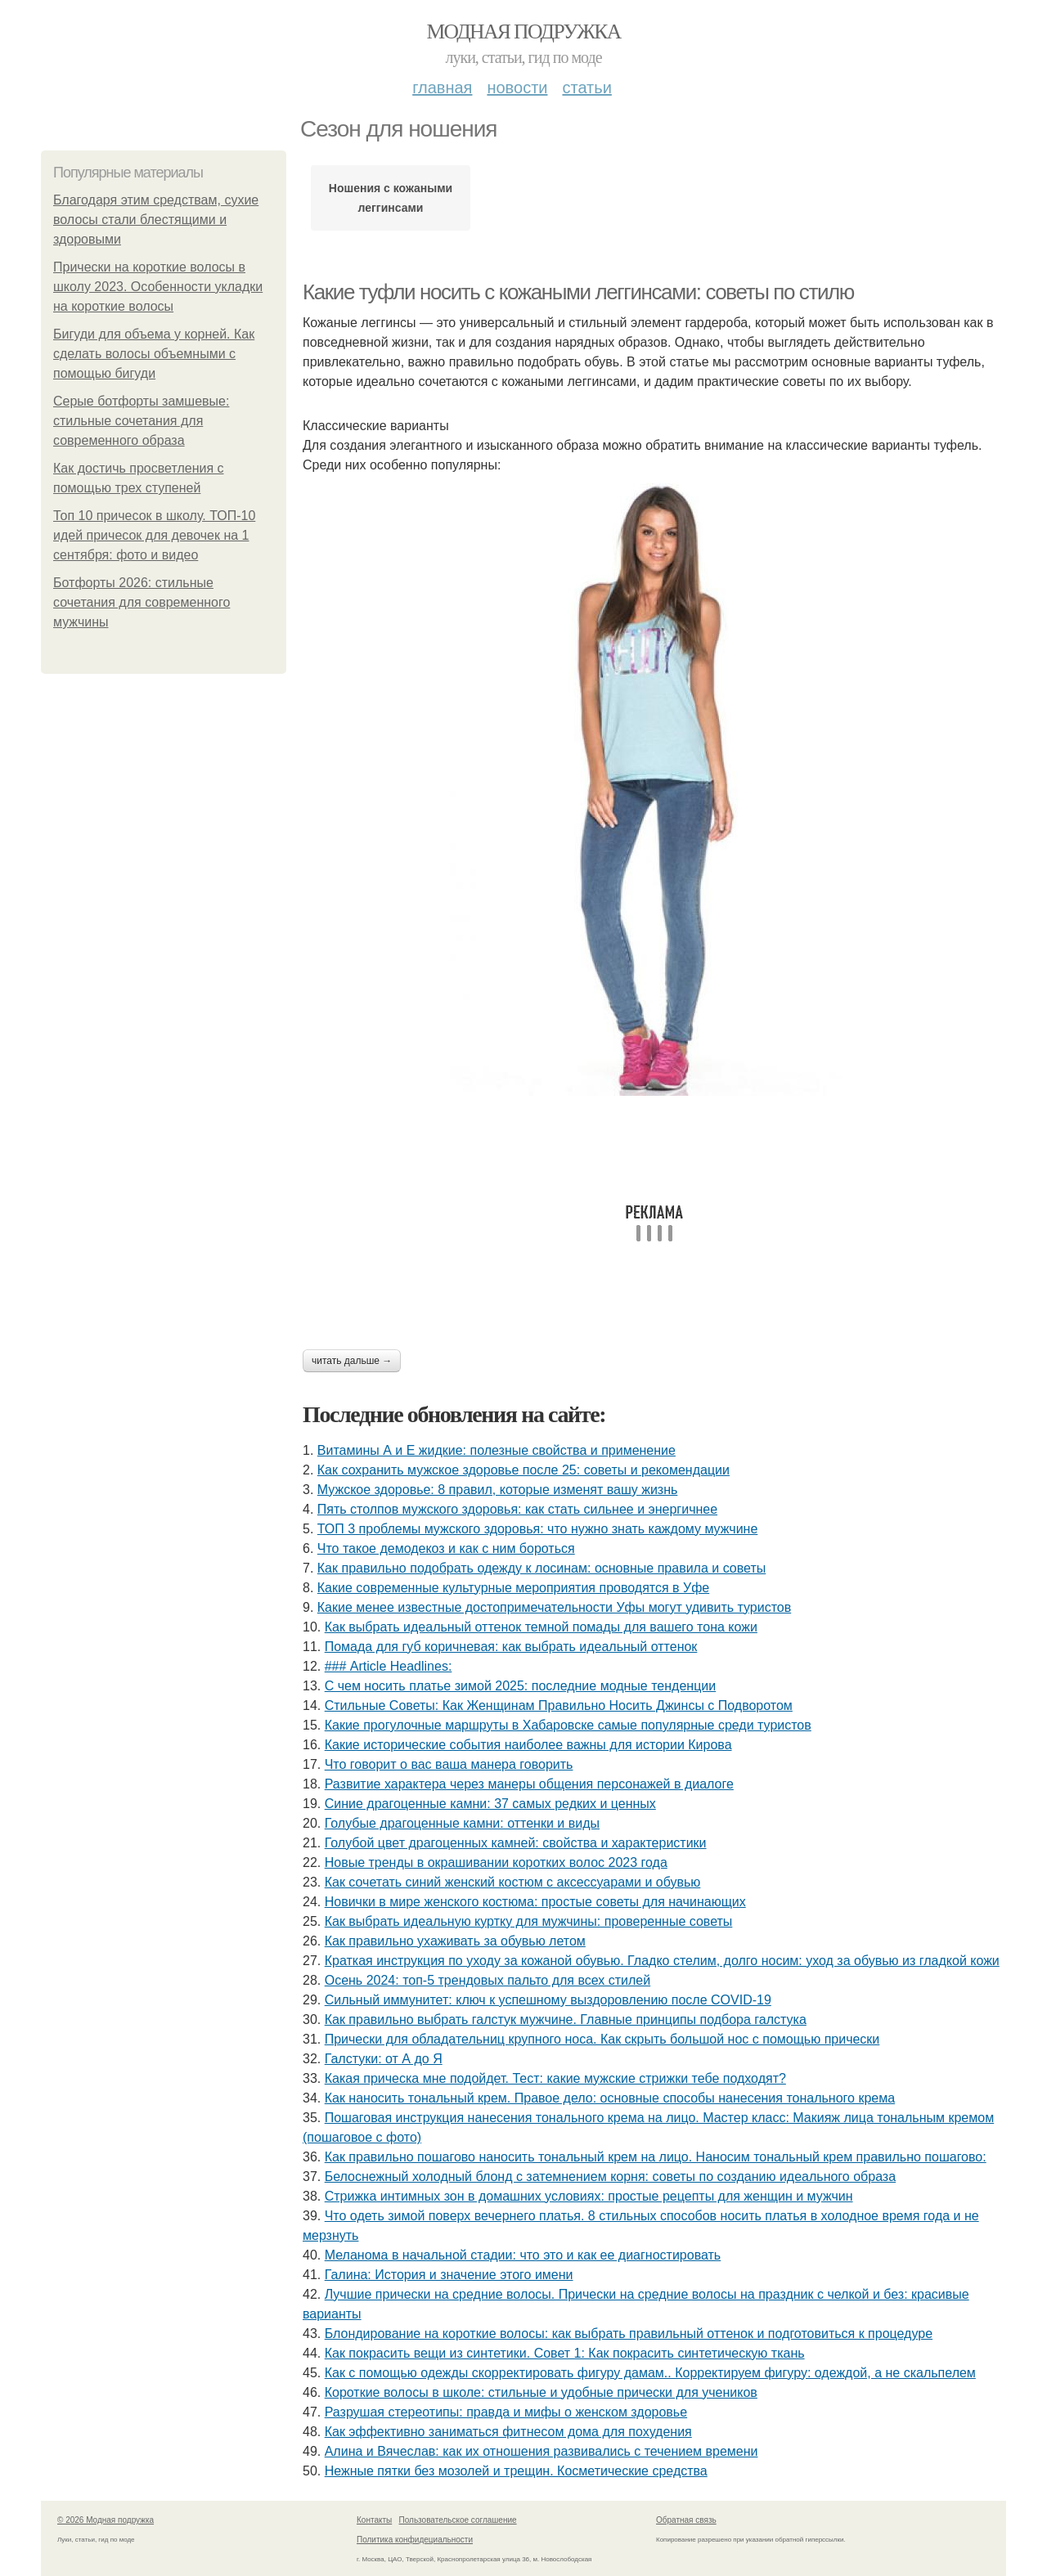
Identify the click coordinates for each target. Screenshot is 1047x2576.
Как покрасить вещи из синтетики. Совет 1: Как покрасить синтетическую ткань (565, 2353)
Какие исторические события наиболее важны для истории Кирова (528, 1745)
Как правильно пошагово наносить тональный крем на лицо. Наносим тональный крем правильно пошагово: (655, 2157)
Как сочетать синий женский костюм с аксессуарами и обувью (513, 1882)
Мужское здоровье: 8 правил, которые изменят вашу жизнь (497, 1490)
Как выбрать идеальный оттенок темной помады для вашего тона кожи (541, 1627)
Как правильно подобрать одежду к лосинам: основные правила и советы (541, 1568)
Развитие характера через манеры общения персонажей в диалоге (529, 1784)
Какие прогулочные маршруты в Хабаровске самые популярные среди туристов (568, 1725)
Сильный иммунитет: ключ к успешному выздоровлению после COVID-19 (548, 2000)
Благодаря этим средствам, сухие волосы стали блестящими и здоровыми (155, 219)
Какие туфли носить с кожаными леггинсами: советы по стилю (578, 292)
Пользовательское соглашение (458, 2519)
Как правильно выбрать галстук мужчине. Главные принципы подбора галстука (566, 2019)
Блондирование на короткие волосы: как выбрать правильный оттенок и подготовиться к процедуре (628, 2333)
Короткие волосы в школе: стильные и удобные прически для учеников (541, 2392)
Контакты (374, 2519)
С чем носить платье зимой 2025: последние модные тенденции (521, 1686)
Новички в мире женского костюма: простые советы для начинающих (535, 1902)
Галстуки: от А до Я (384, 2059)
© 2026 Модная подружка (105, 2519)
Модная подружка (523, 31)
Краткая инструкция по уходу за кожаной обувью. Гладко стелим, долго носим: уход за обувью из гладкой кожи (662, 1961)
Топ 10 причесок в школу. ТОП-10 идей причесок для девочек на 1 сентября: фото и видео (154, 535)
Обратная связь (686, 2519)
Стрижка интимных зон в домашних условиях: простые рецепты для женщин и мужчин (589, 2196)
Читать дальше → (352, 1361)
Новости (517, 87)
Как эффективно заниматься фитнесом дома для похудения (508, 2432)
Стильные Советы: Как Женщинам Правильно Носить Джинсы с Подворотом (559, 1705)
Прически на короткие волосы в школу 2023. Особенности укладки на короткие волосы (158, 286)
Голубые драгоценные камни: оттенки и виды (462, 1823)
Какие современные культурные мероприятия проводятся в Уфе (513, 1588)
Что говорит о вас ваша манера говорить (449, 1764)
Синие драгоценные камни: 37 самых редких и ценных (490, 1804)
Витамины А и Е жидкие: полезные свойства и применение (496, 1450)
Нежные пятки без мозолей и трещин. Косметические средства (516, 2471)
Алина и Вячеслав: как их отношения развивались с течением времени (541, 2451)
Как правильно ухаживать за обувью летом (455, 1941)
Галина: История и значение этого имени (449, 2275)
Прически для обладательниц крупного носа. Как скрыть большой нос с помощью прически (602, 2039)
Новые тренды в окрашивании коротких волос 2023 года (496, 1862)
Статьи (586, 87)
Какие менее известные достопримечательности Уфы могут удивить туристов (554, 1607)
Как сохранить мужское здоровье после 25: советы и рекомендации (523, 1470)
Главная (442, 87)
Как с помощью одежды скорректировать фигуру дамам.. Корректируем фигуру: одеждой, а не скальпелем (650, 2373)
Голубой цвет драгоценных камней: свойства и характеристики (516, 1843)
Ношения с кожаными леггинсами (390, 198)
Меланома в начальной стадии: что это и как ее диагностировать (523, 2255)
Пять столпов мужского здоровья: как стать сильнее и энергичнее (517, 1509)
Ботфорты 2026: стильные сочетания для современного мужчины (141, 602)
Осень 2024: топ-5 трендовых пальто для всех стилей (487, 1980)
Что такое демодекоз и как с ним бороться (446, 1548)
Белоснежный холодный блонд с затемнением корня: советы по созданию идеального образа (610, 2176)
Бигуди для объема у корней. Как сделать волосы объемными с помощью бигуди (153, 353)
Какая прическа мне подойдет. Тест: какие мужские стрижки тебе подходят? (555, 2078)
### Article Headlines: (388, 1666)
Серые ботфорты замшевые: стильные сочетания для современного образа (141, 420)
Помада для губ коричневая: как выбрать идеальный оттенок (511, 1647)
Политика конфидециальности (415, 2539)
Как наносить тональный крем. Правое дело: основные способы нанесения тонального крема (610, 2098)
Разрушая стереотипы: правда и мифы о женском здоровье (506, 2412)
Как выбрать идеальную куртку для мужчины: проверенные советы (529, 1921)
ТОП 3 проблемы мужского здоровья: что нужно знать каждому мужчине (537, 1529)
